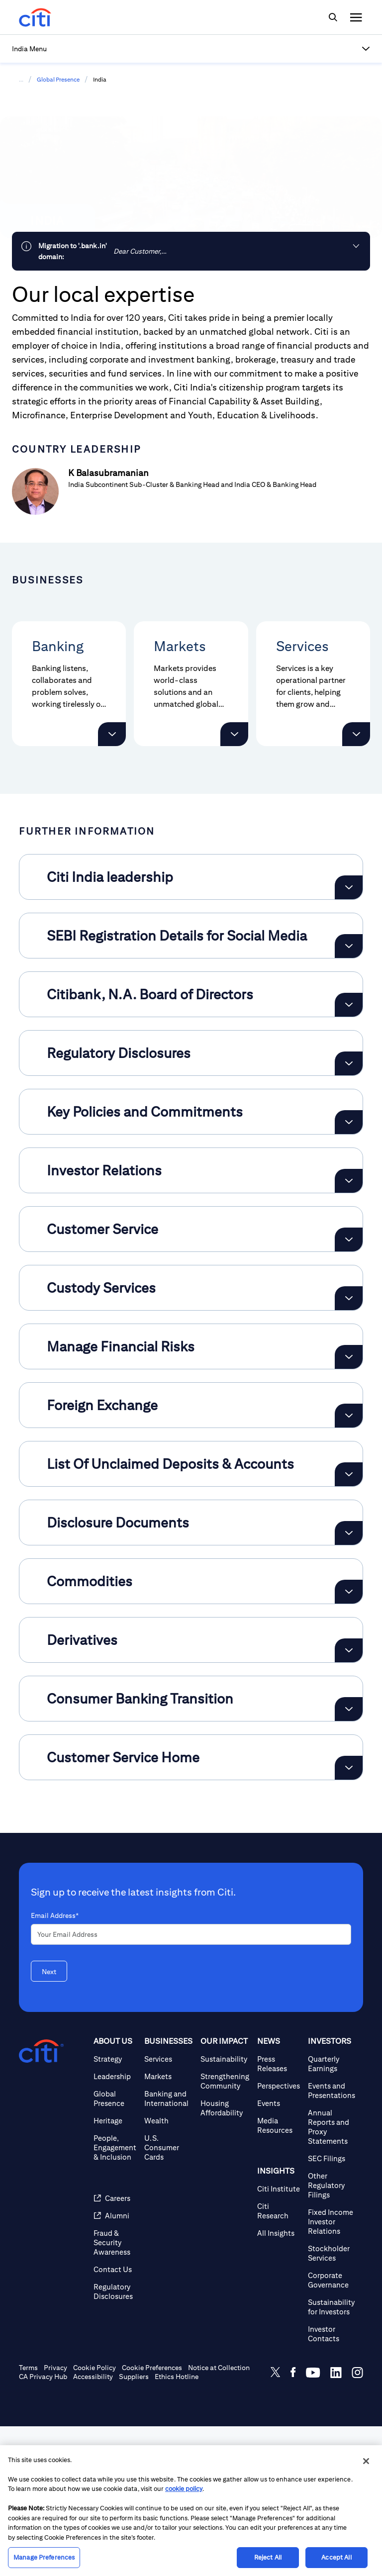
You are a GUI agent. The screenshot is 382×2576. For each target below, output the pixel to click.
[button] (191, 49)
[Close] (366, 2461)
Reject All (268, 2557)
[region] (191, 2510)
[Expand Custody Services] (349, 1448)
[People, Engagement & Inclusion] (115, 2297)
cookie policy (183, 2488)
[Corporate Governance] (331, 2429)
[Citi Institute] (278, 2338)
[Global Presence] (115, 2248)
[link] (191, 251)
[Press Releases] (278, 2213)
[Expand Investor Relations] (349, 1330)
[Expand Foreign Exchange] (349, 1565)
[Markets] (168, 2226)
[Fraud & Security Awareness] (115, 2392)
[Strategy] (115, 2208)
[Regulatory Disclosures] (115, 2441)
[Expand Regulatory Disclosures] (349, 1213)
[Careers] (115, 2348)
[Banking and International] (168, 2248)
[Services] (168, 2208)
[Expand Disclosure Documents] (349, 1683)
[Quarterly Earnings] (331, 2213)
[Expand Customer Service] (349, 1389)
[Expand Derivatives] (349, 1800)
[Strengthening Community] (224, 2230)
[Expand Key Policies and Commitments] (349, 1272)
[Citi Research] (278, 2360)
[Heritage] (115, 2270)
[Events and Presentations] (331, 2240)
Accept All (336, 2557)
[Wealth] (168, 2270)
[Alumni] (115, 2365)
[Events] (278, 2253)
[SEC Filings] (331, 2308)
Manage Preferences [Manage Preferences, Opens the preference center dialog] (44, 2557)
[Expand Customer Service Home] (349, 1917)
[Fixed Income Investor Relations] (331, 2371)
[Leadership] (115, 2226)
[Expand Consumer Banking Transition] (349, 1859)
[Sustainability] (224, 2208)
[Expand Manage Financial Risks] (349, 1507)
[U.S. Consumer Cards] (168, 2297)
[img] (333, 17)
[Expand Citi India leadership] (349, 1037)
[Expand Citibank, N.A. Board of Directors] (349, 1154)
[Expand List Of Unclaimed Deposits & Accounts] (349, 1624)
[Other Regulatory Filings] (331, 2335)
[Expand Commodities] (349, 1741)
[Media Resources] (278, 2275)
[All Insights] (278, 2382)
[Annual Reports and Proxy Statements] (331, 2276)
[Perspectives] (278, 2235)
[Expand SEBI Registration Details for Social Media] (349, 1096)
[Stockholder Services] (331, 2402)
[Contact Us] (115, 2419)
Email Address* (55, 2065)
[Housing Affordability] (224, 2257)
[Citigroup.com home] (41, 2201)
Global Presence (58, 79)
